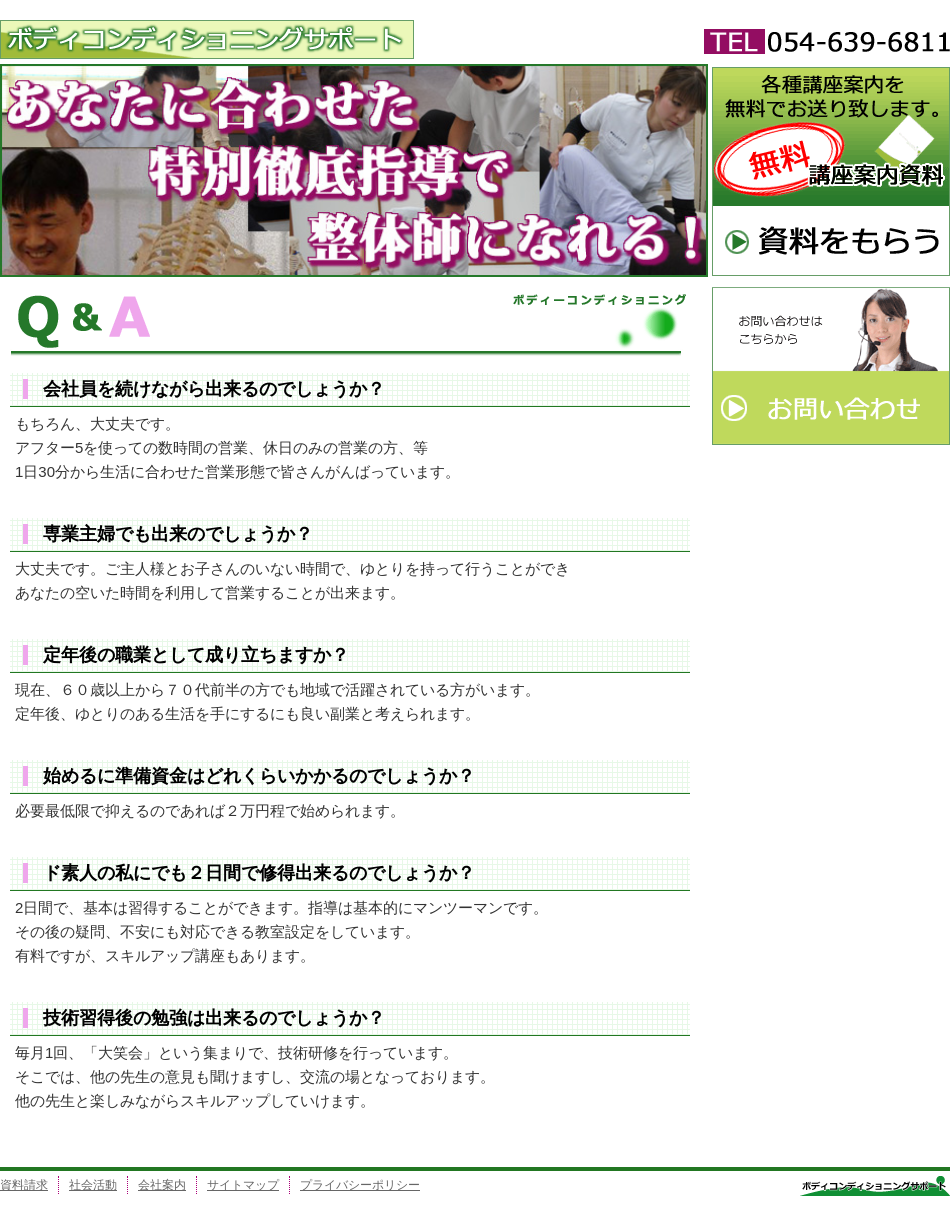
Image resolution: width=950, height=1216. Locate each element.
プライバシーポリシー (360, 1185)
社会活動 (93, 1185)
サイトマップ (243, 1185)
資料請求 (24, 1185)
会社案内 (162, 1185)
